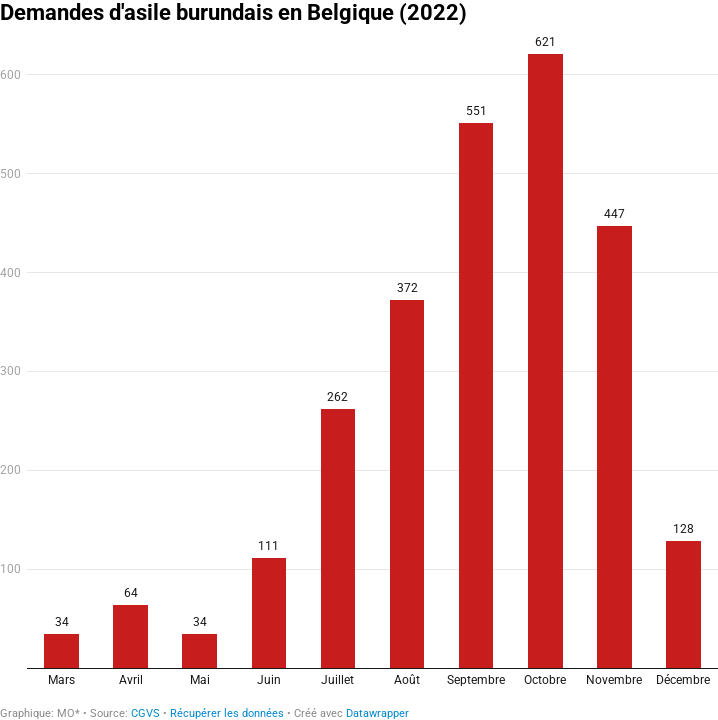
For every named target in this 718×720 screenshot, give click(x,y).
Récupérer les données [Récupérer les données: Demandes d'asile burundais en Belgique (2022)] (227, 713)
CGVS (145, 713)
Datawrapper (377, 713)
